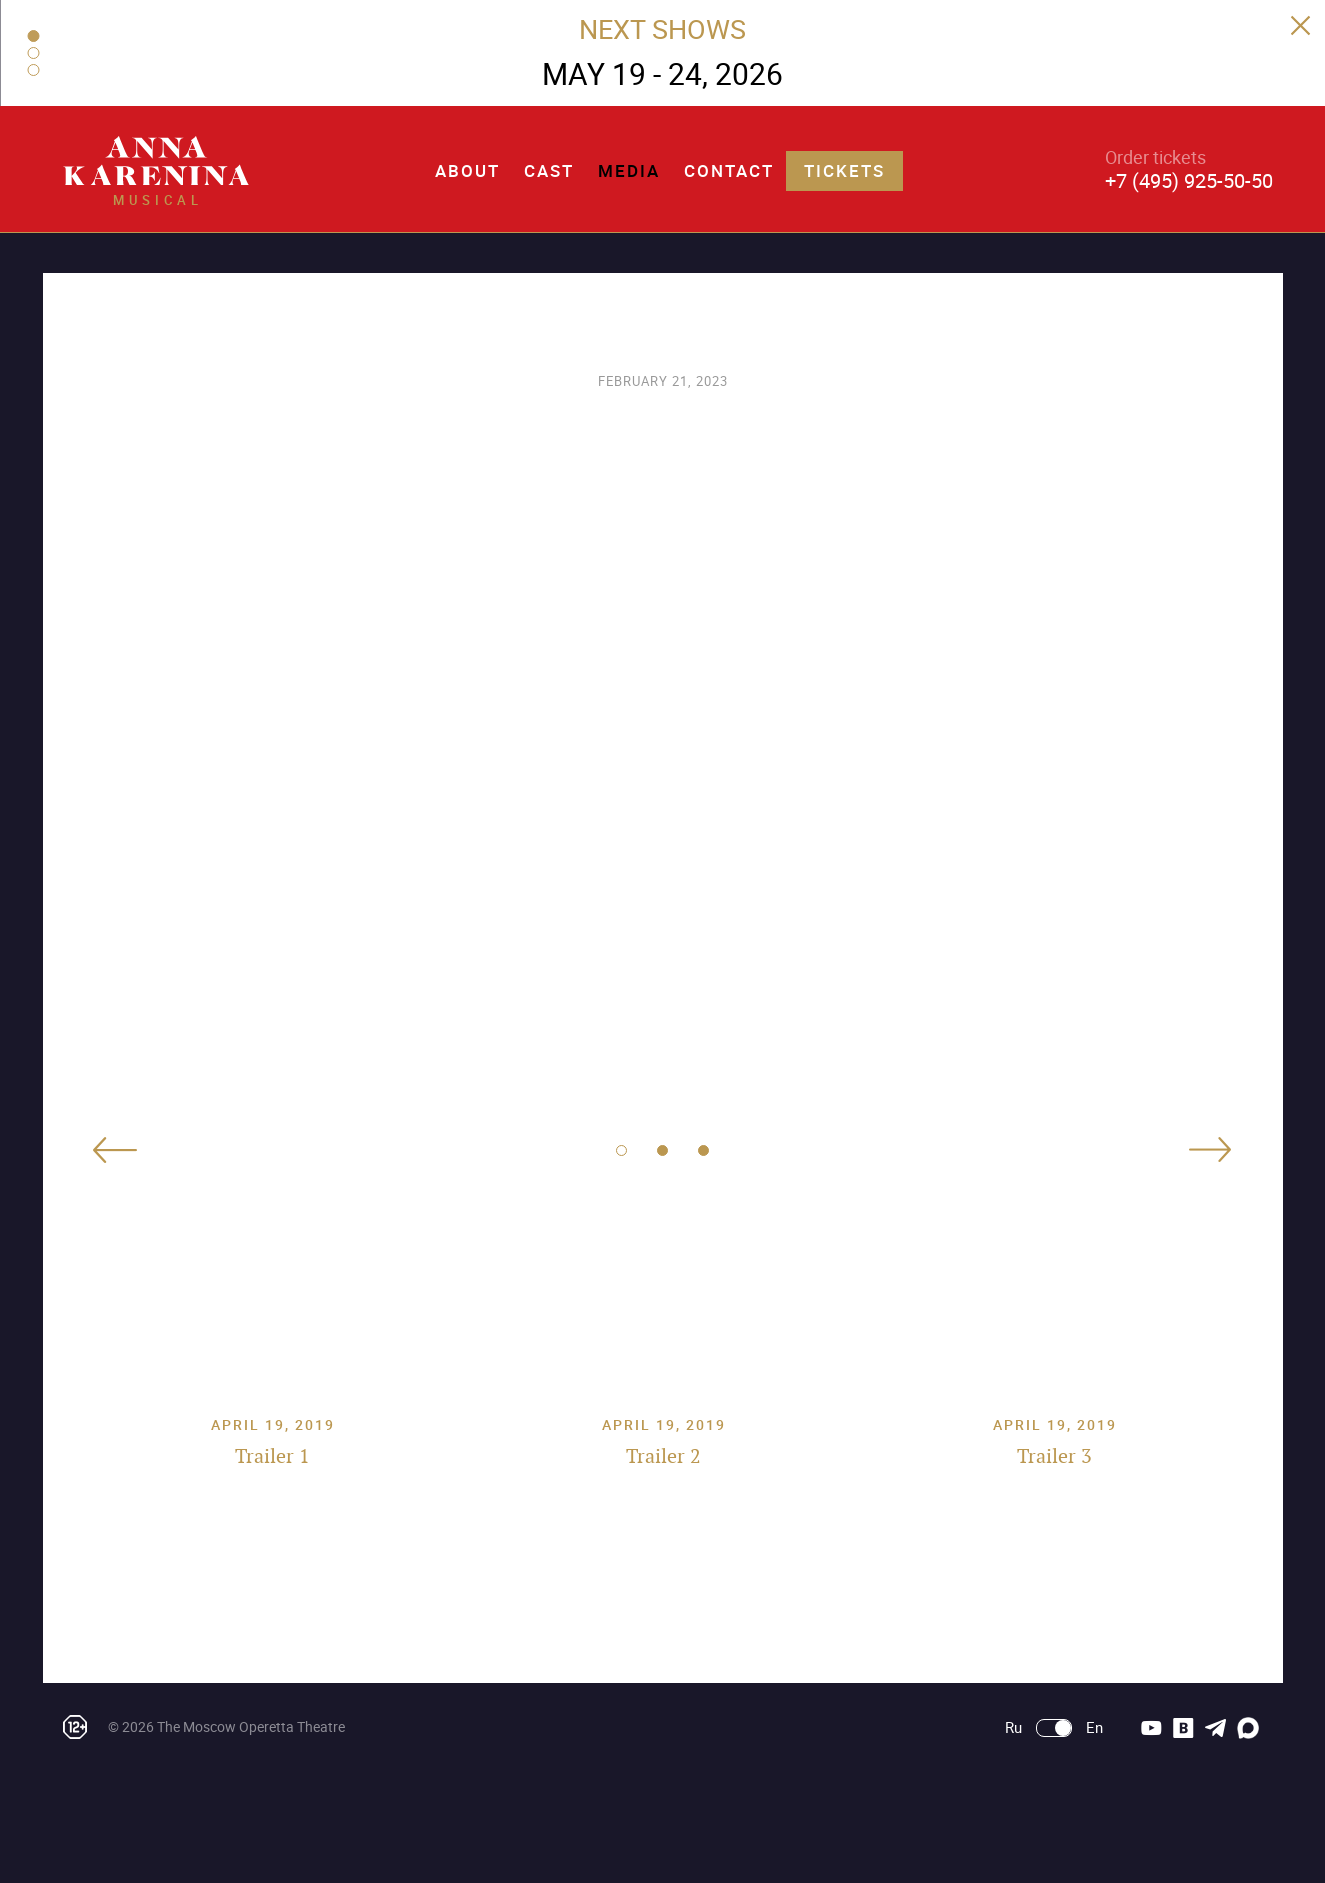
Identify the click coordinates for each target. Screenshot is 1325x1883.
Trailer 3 (1054, 1456)
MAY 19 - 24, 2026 (662, 73)
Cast (549, 170)
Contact (729, 170)
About (467, 170)
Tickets (844, 170)
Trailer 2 (663, 1456)
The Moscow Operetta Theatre (251, 1726)
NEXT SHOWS (662, 28)
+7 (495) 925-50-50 (1189, 180)
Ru (1013, 1727)
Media (629, 170)
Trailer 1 (272, 1456)
